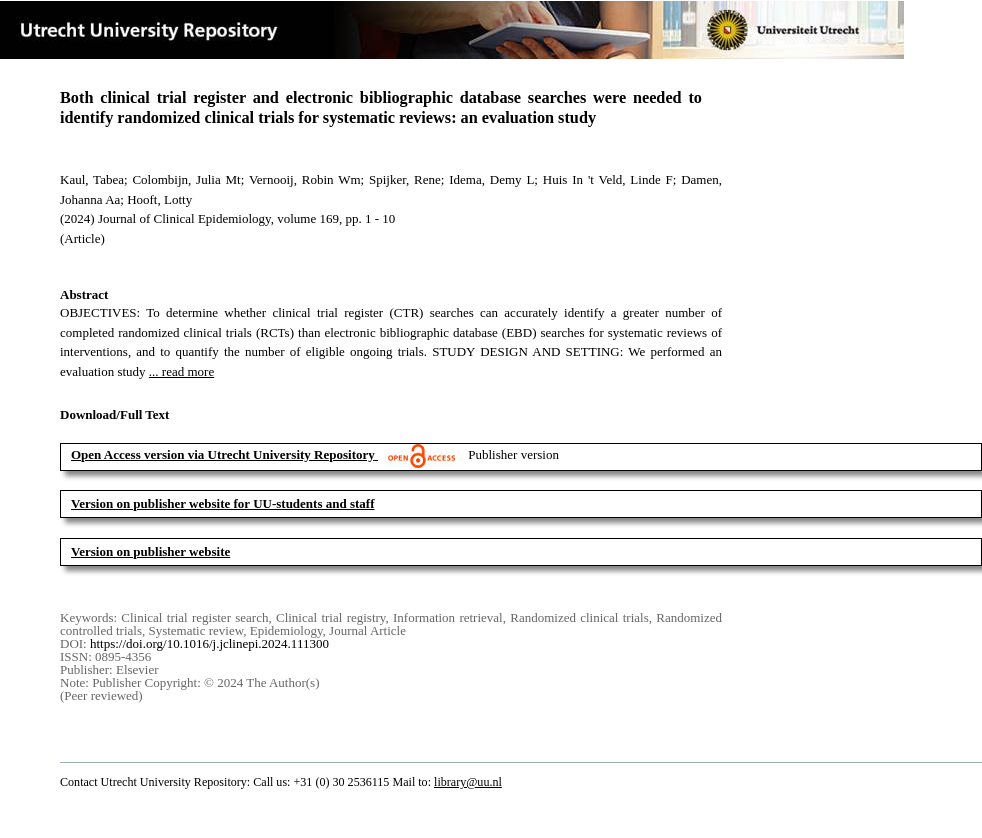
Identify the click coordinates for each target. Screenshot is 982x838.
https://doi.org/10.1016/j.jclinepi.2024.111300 (209, 643)
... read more (181, 371)
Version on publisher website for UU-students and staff (223, 503)
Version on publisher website (150, 551)
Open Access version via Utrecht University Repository (223, 454)
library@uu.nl (468, 782)
